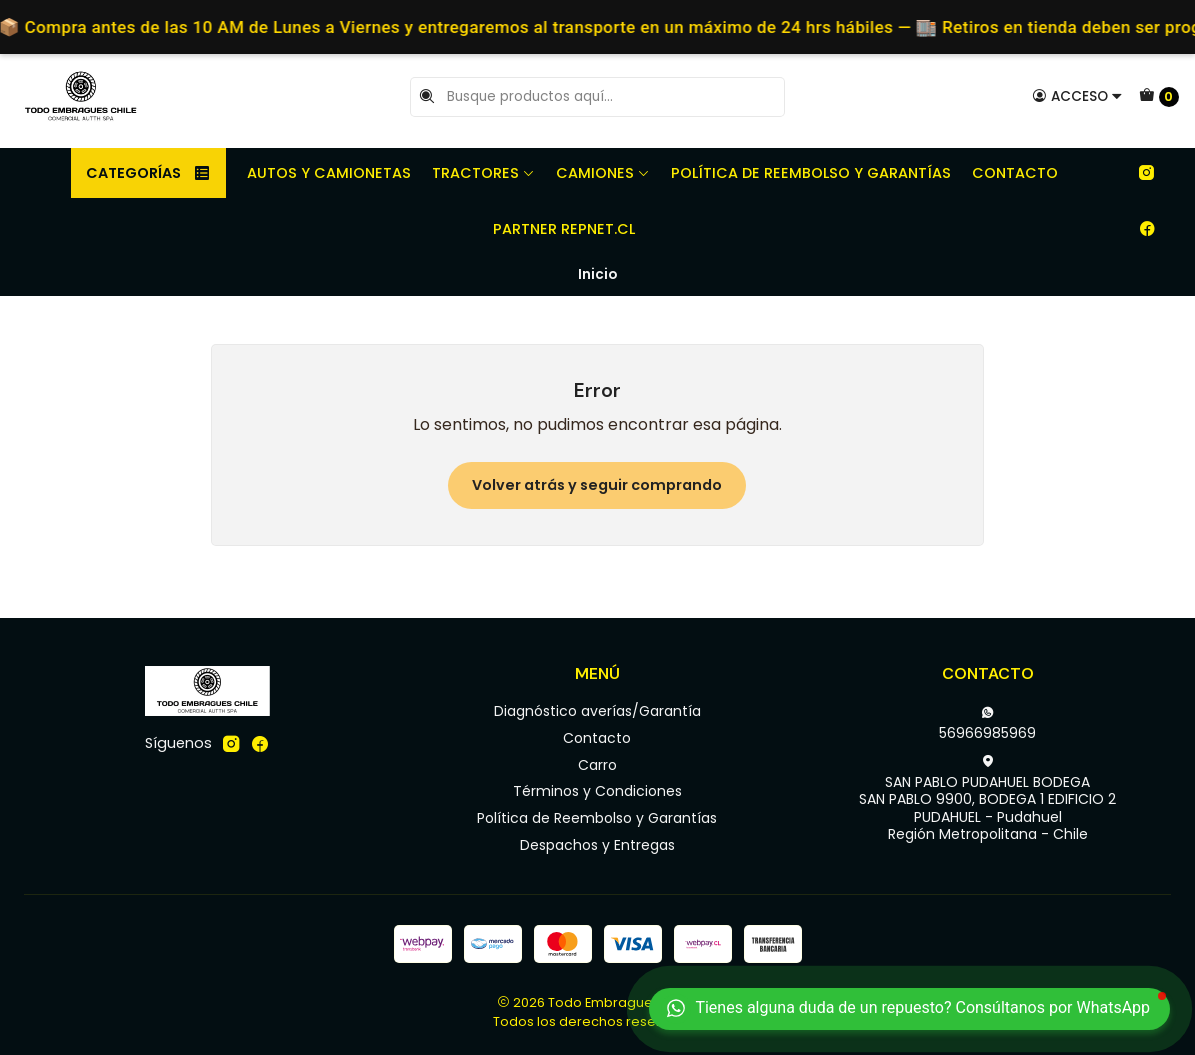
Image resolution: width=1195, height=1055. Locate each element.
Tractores (483, 173)
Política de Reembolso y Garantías (811, 173)
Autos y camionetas (329, 173)
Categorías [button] (148, 173)
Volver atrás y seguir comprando (597, 485)
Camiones (603, 173)
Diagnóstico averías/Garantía (597, 711)
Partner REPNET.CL (564, 229)
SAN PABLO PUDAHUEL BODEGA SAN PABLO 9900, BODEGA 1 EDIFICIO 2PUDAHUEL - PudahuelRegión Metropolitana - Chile (987, 799)
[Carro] (1159, 97)
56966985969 (987, 724)
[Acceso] (1077, 96)
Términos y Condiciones (597, 791)
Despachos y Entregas (597, 845)
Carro (597, 765)
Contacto (1015, 173)
